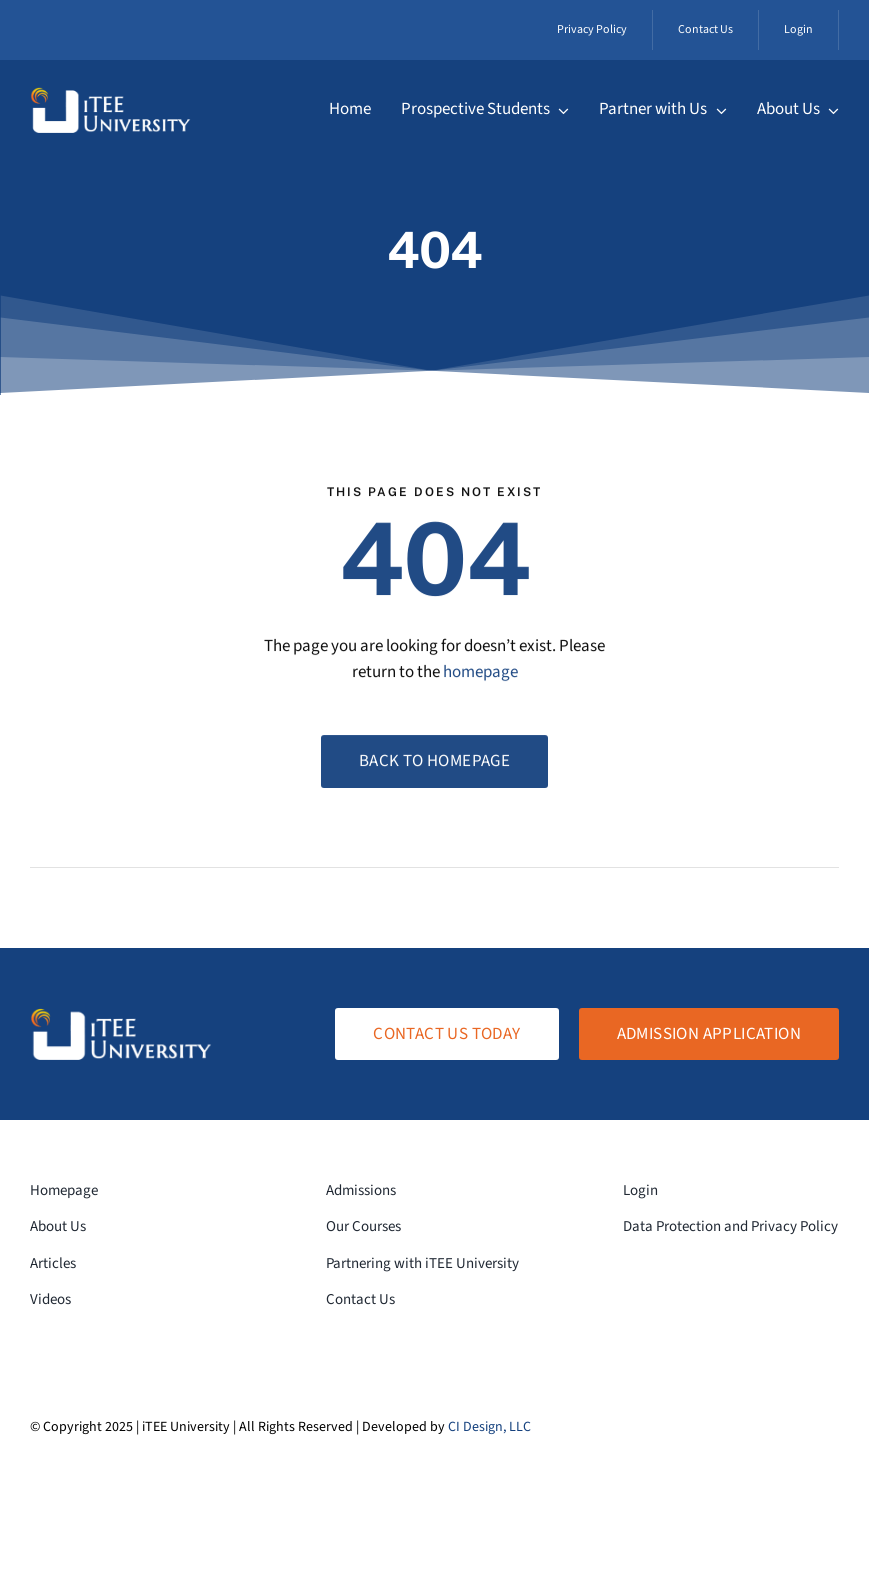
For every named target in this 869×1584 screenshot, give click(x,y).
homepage (480, 674)
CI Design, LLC (489, 1427)
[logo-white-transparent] (110, 95)
